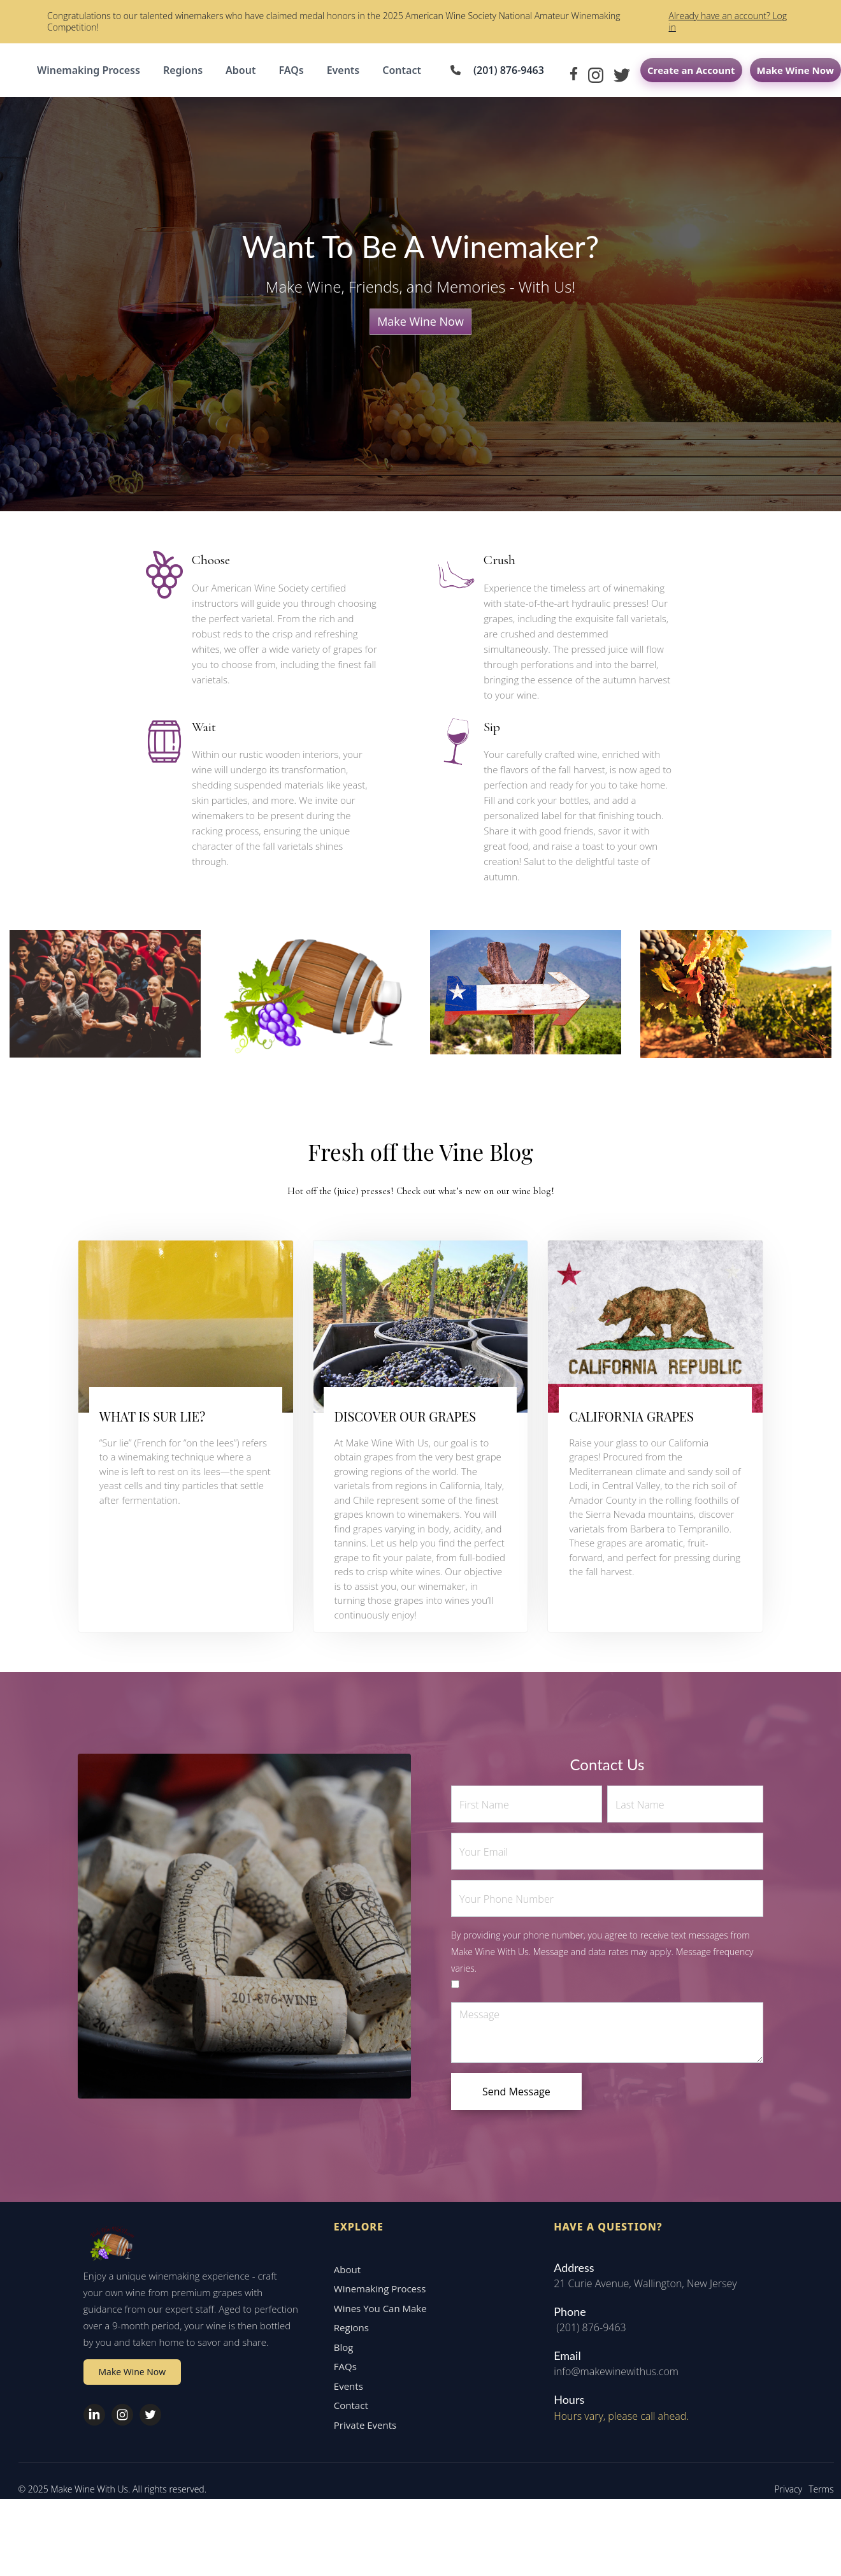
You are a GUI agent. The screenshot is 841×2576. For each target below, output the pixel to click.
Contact (401, 70)
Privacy (783, 2507)
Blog (338, 2364)
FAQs (290, 70)
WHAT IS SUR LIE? (152, 1416)
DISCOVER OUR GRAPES (405, 1416)
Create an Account (691, 70)
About (240, 70)
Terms (815, 2507)
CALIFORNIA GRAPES (631, 1416)
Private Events (359, 2442)
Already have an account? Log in (727, 21)
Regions (183, 70)
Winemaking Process (88, 70)
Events (343, 70)
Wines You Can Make (374, 2325)
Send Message (516, 2092)
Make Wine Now (795, 70)
